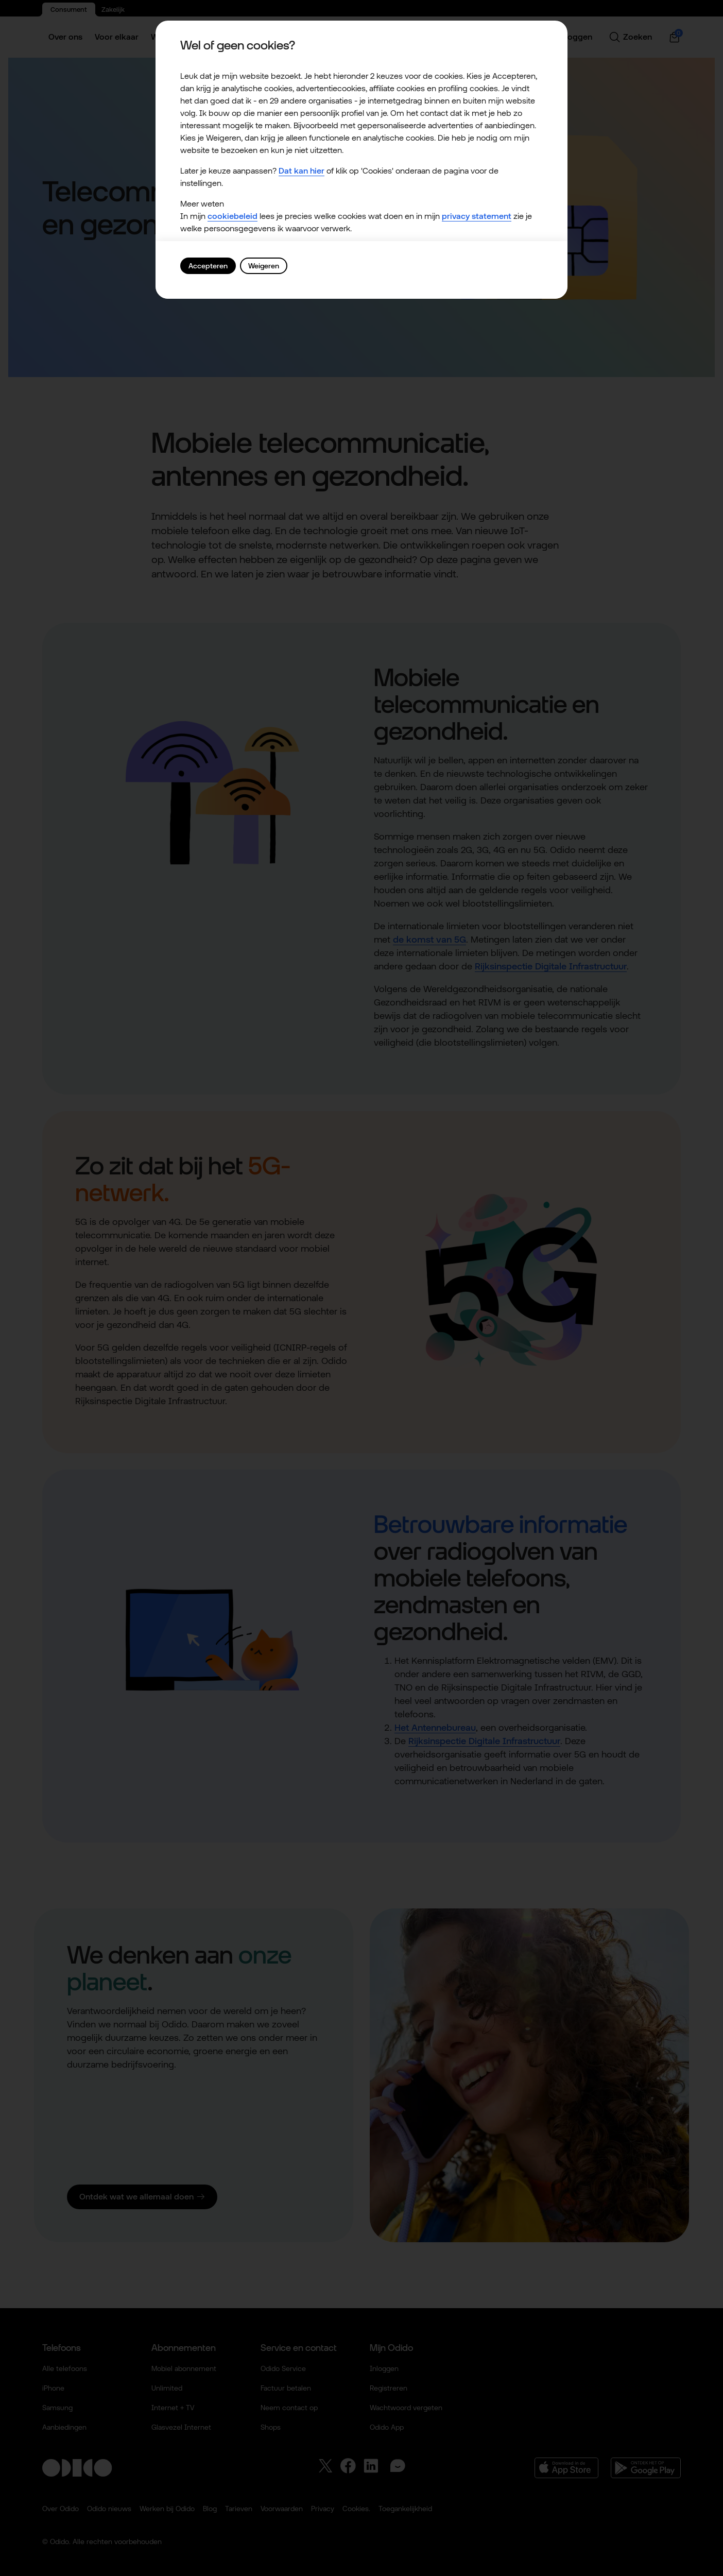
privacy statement (476, 216)
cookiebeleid (232, 216)
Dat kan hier (301, 171)
